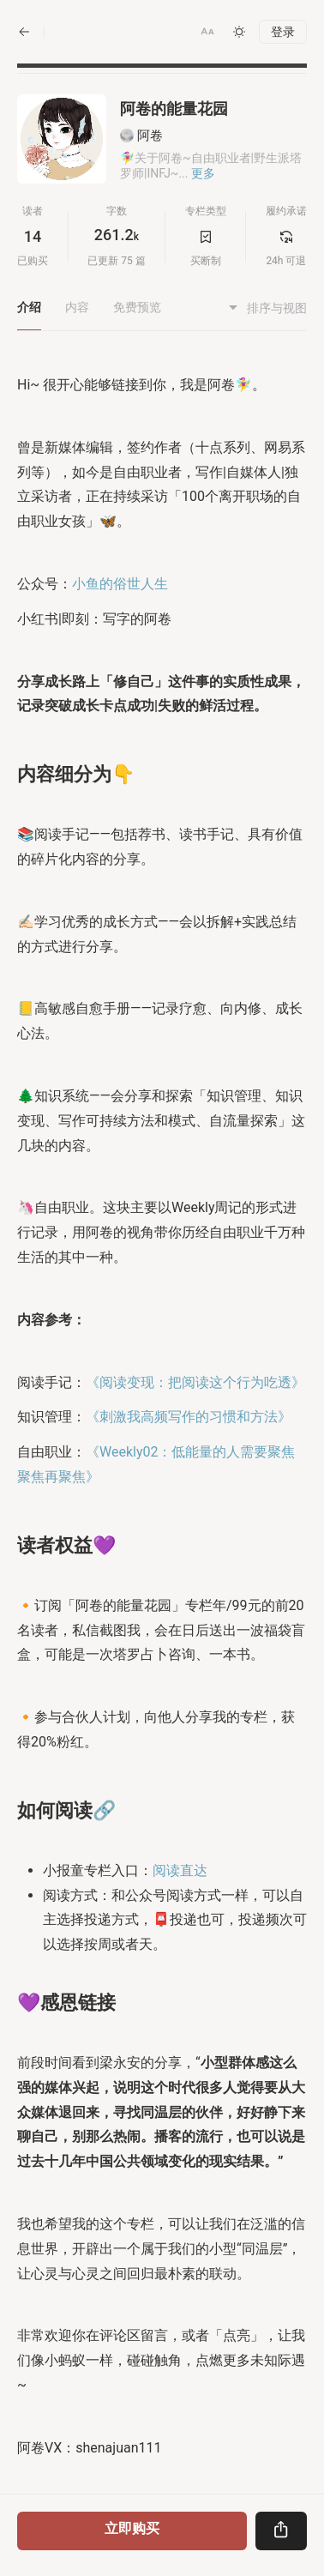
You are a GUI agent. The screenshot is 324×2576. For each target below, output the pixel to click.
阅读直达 (180, 1870)
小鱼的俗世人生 (120, 584)
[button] (207, 32)
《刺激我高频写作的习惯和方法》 (188, 1417)
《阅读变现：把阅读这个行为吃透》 (195, 1382)
